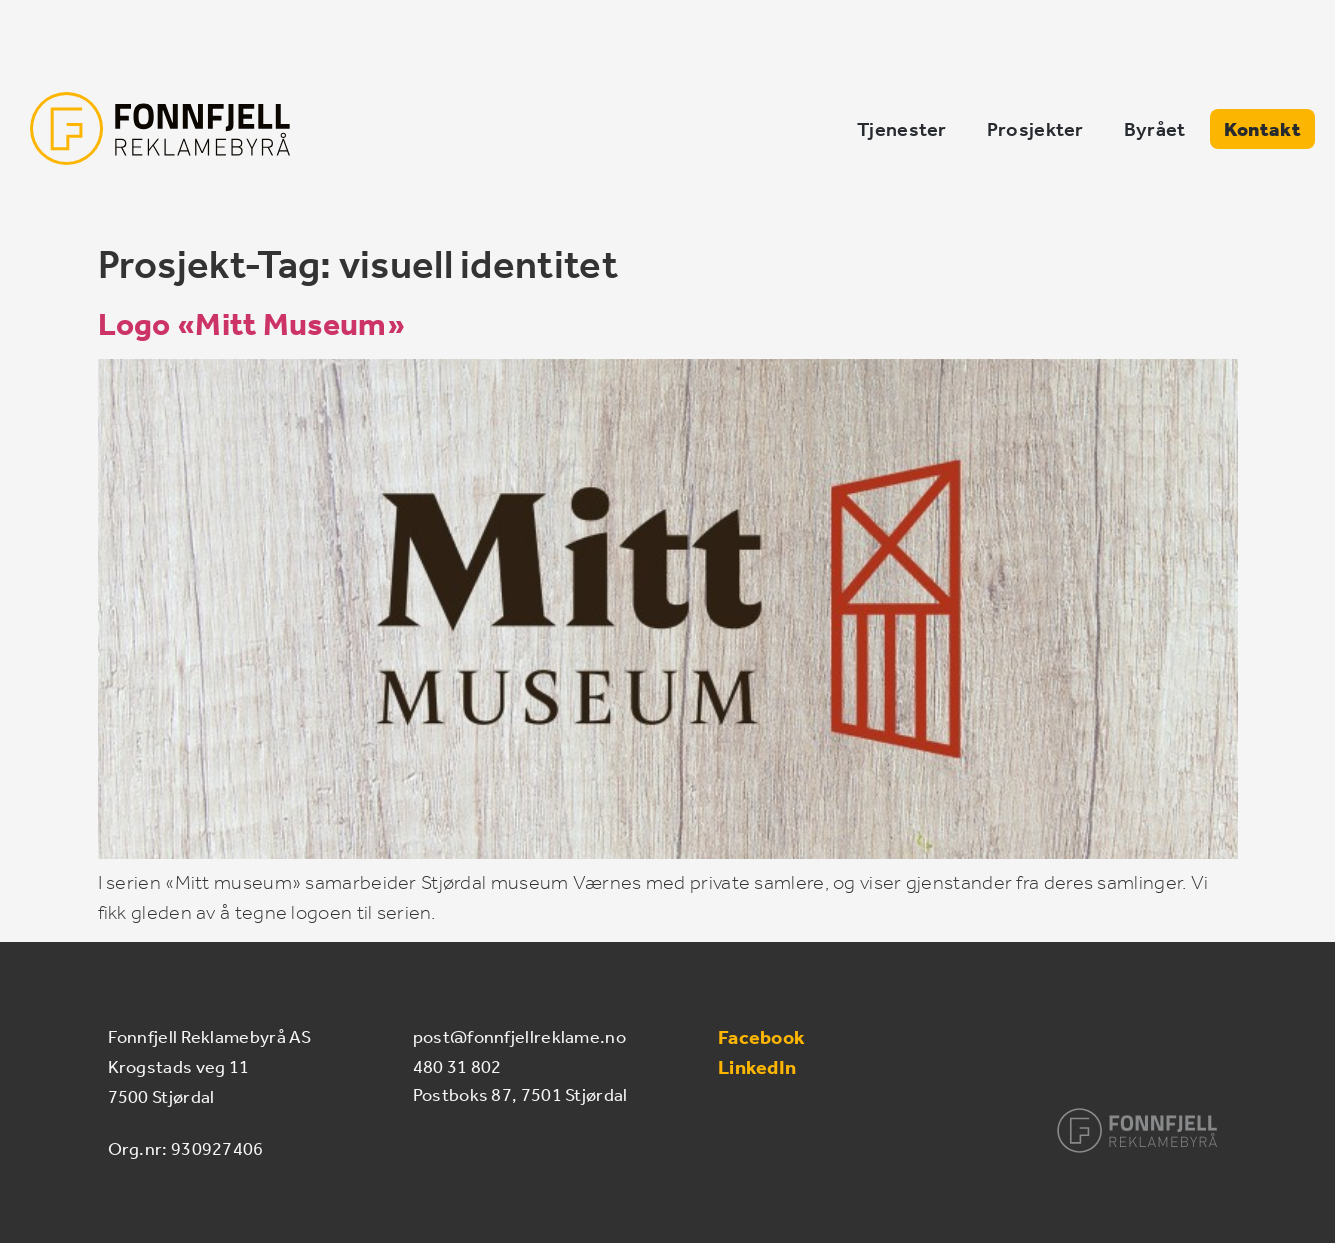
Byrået (1155, 129)
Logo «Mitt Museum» (251, 324)
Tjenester (902, 129)
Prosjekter (1035, 129)
